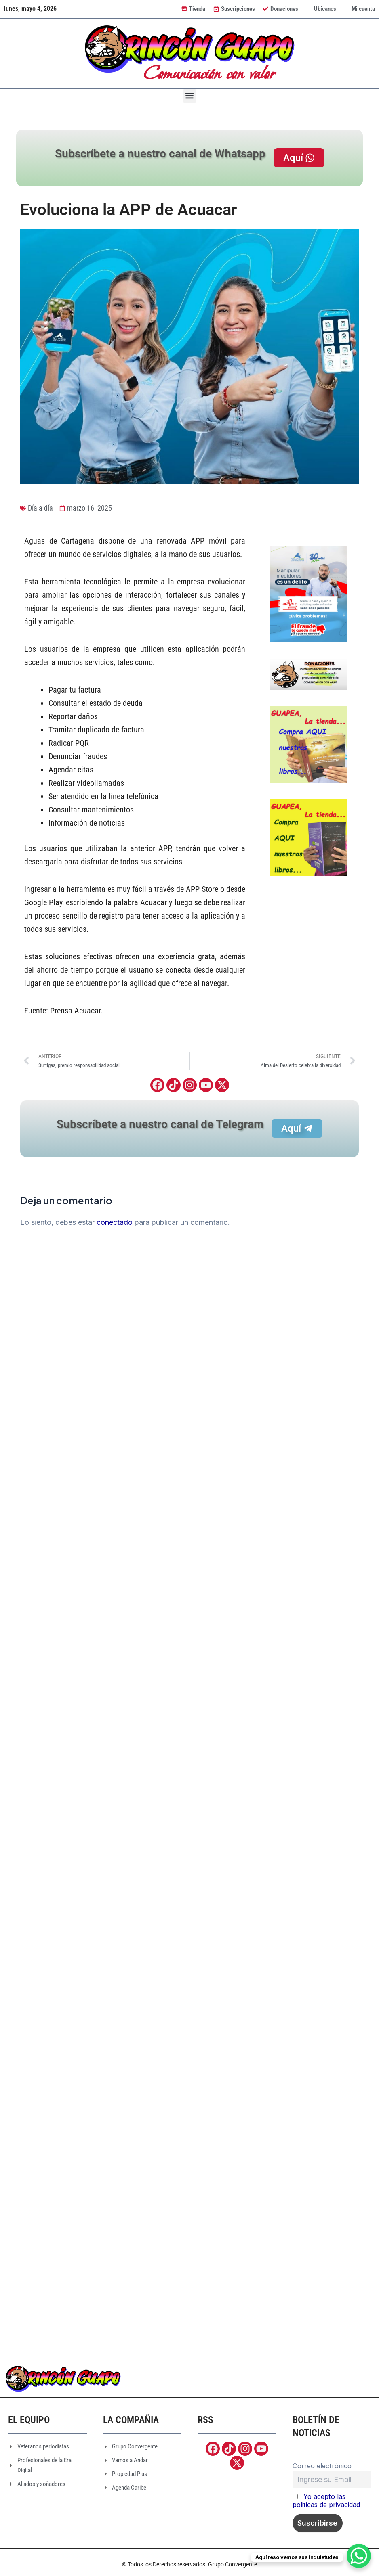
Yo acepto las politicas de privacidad (326, 2500)
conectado (115, 1222)
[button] (189, 96)
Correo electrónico (322, 2466)
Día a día (40, 508)
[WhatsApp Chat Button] (359, 2556)
